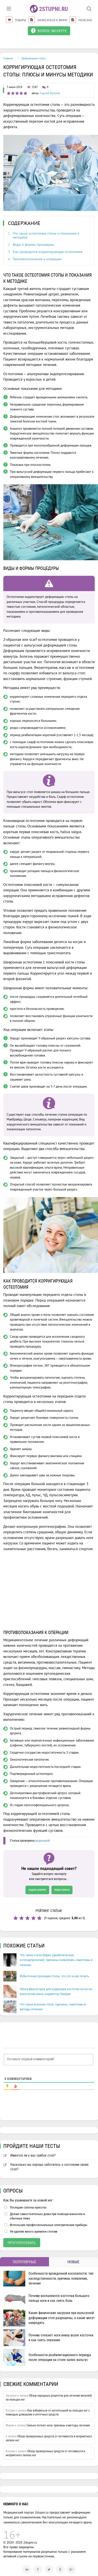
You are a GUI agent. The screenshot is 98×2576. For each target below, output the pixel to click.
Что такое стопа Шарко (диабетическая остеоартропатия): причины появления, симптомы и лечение (56, 1960)
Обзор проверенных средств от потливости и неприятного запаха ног (49, 2438)
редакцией (42, 1841)
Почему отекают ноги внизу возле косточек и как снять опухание (61, 2337)
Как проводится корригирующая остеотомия (47, 252)
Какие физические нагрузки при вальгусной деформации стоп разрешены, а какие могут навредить (62, 2318)
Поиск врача (62, 1889)
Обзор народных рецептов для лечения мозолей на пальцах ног (49, 2397)
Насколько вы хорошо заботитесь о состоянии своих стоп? (46, 2167)
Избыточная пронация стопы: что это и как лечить (54, 1976)
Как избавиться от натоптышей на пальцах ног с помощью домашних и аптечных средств (48, 2412)
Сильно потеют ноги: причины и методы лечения (58, 2425)
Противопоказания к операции (37, 259)
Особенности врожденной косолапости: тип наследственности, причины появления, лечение (61, 2278)
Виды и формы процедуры (33, 244)
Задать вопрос (37, 1889)
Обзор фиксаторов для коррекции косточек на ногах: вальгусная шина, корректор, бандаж (56, 1991)
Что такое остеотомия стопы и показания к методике (46, 235)
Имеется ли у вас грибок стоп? (29, 2155)
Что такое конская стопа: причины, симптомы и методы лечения (53, 2006)
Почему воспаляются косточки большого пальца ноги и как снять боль (59, 2298)
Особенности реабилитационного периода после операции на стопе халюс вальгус (60, 2357)
